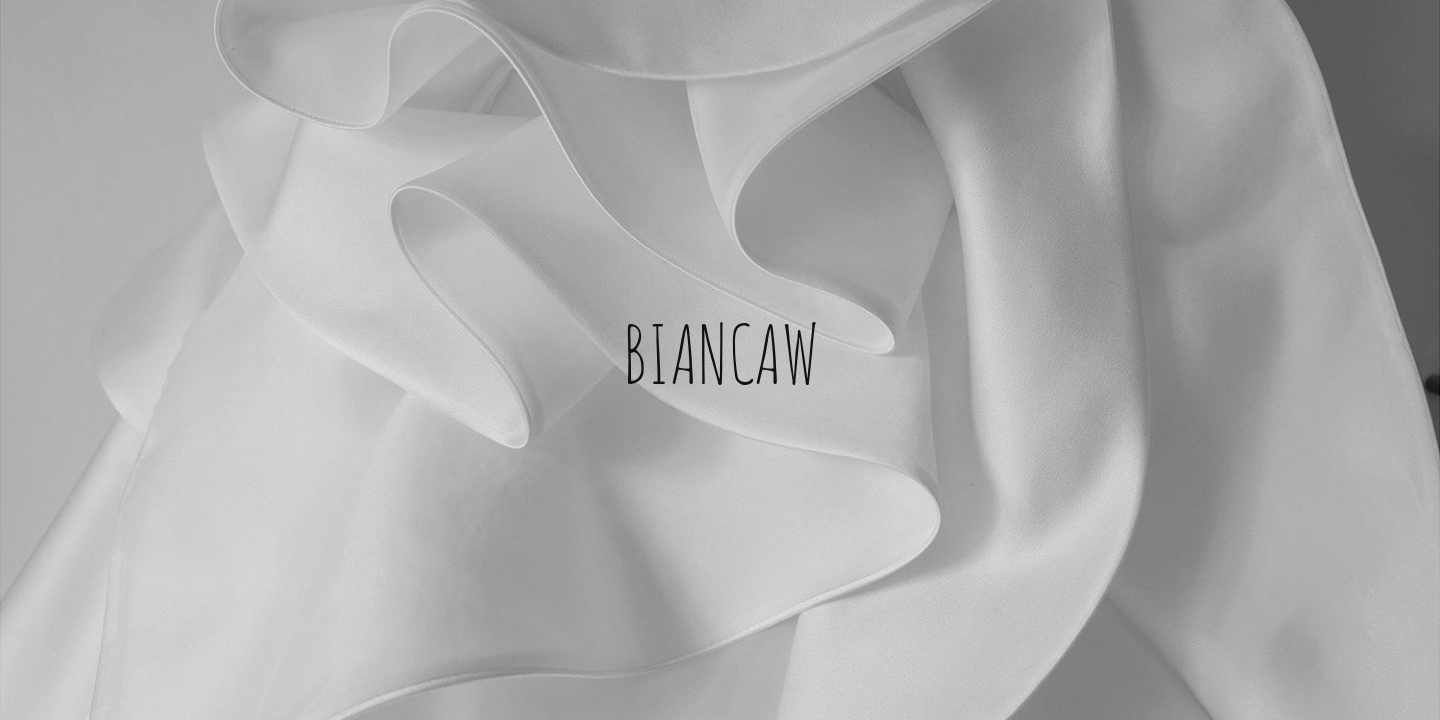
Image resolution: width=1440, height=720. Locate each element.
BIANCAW (720, 350)
